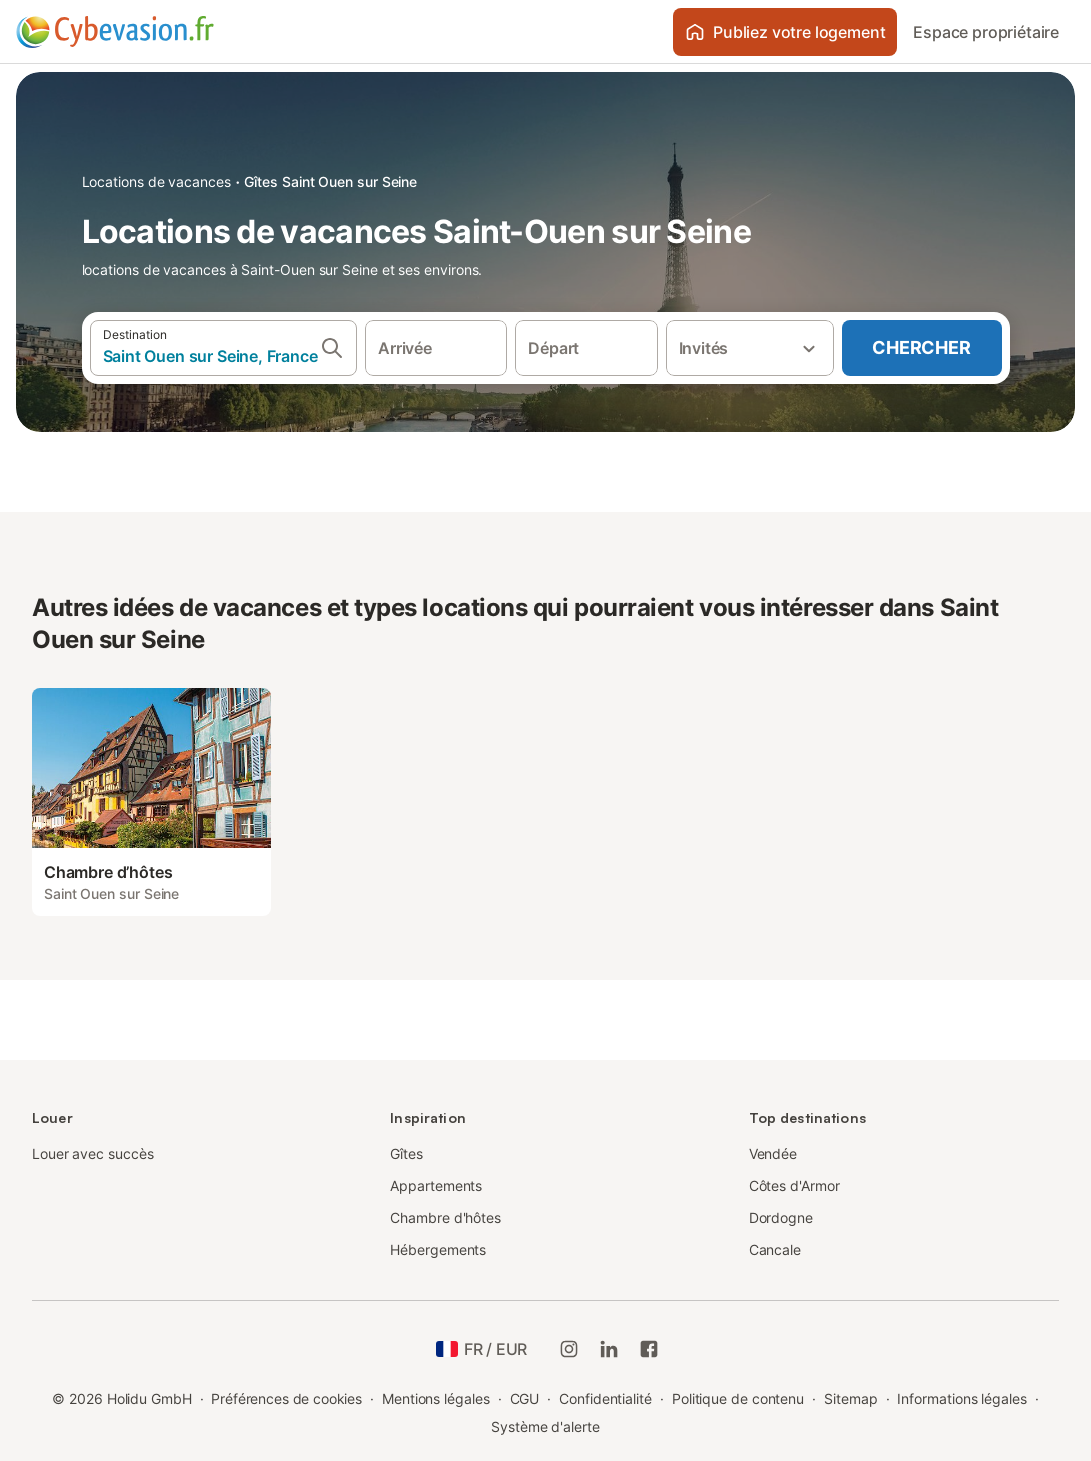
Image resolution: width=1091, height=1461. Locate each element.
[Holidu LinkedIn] (609, 1349)
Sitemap (850, 1398)
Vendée (773, 1153)
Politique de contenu (738, 1398)
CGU (525, 1398)
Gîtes (406, 1153)
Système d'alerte (545, 1426)
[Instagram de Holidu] (569, 1349)
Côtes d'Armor (794, 1185)
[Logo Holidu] (115, 32)
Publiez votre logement (785, 32)
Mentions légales (436, 1398)
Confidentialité (605, 1398)
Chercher (921, 347)
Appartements (436, 1185)
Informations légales (961, 1398)
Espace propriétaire (986, 32)
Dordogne (781, 1217)
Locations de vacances (156, 181)
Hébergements (438, 1249)
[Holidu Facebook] (649, 1349)
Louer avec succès (93, 1153)
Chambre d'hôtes (445, 1217)
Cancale (775, 1249)
